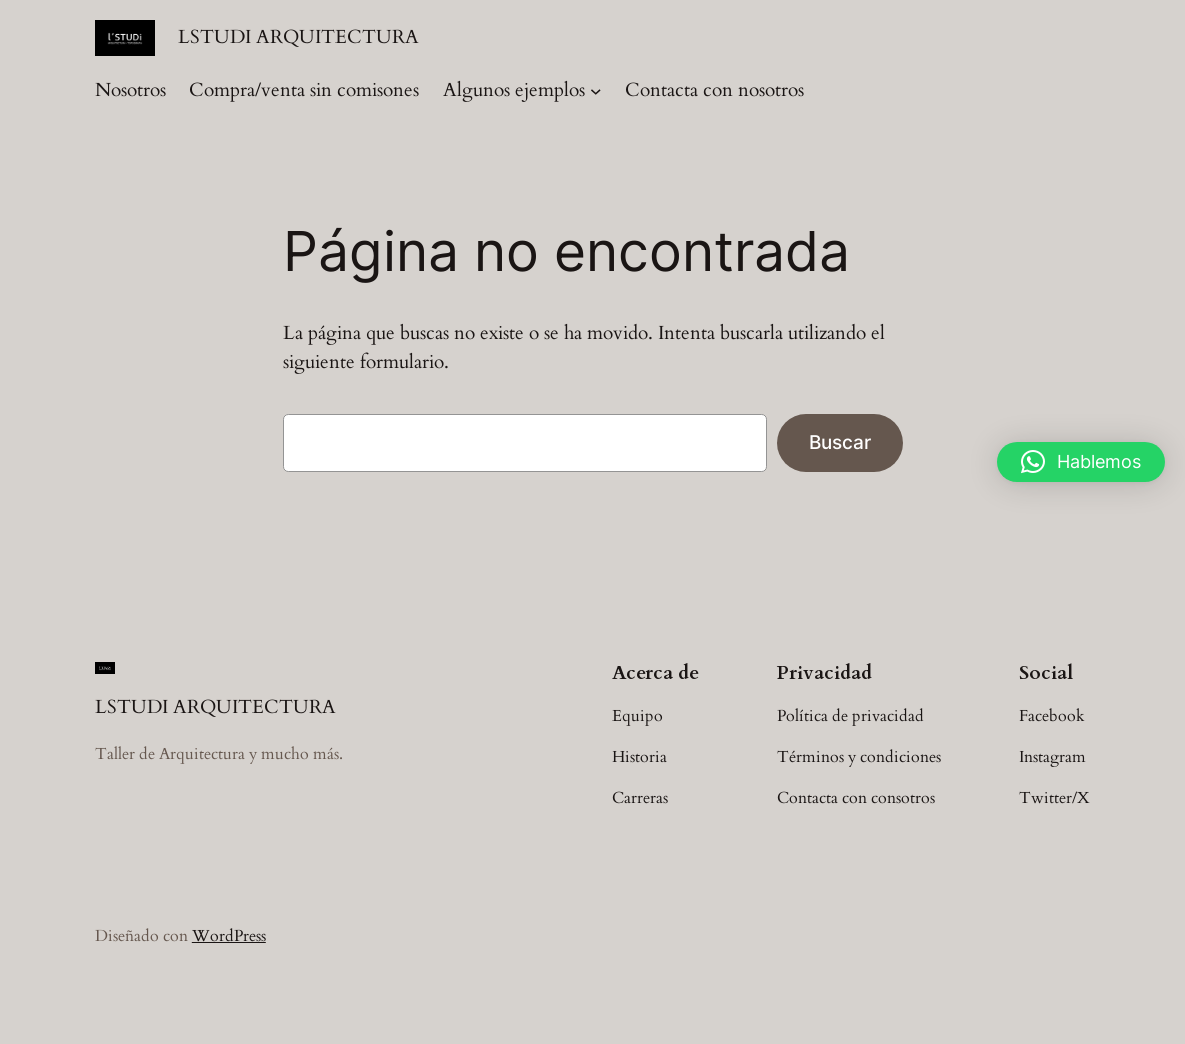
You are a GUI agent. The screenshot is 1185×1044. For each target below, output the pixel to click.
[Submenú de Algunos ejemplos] (596, 91)
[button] (1081, 462)
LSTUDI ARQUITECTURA (298, 37)
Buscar (840, 442)
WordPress (229, 936)
